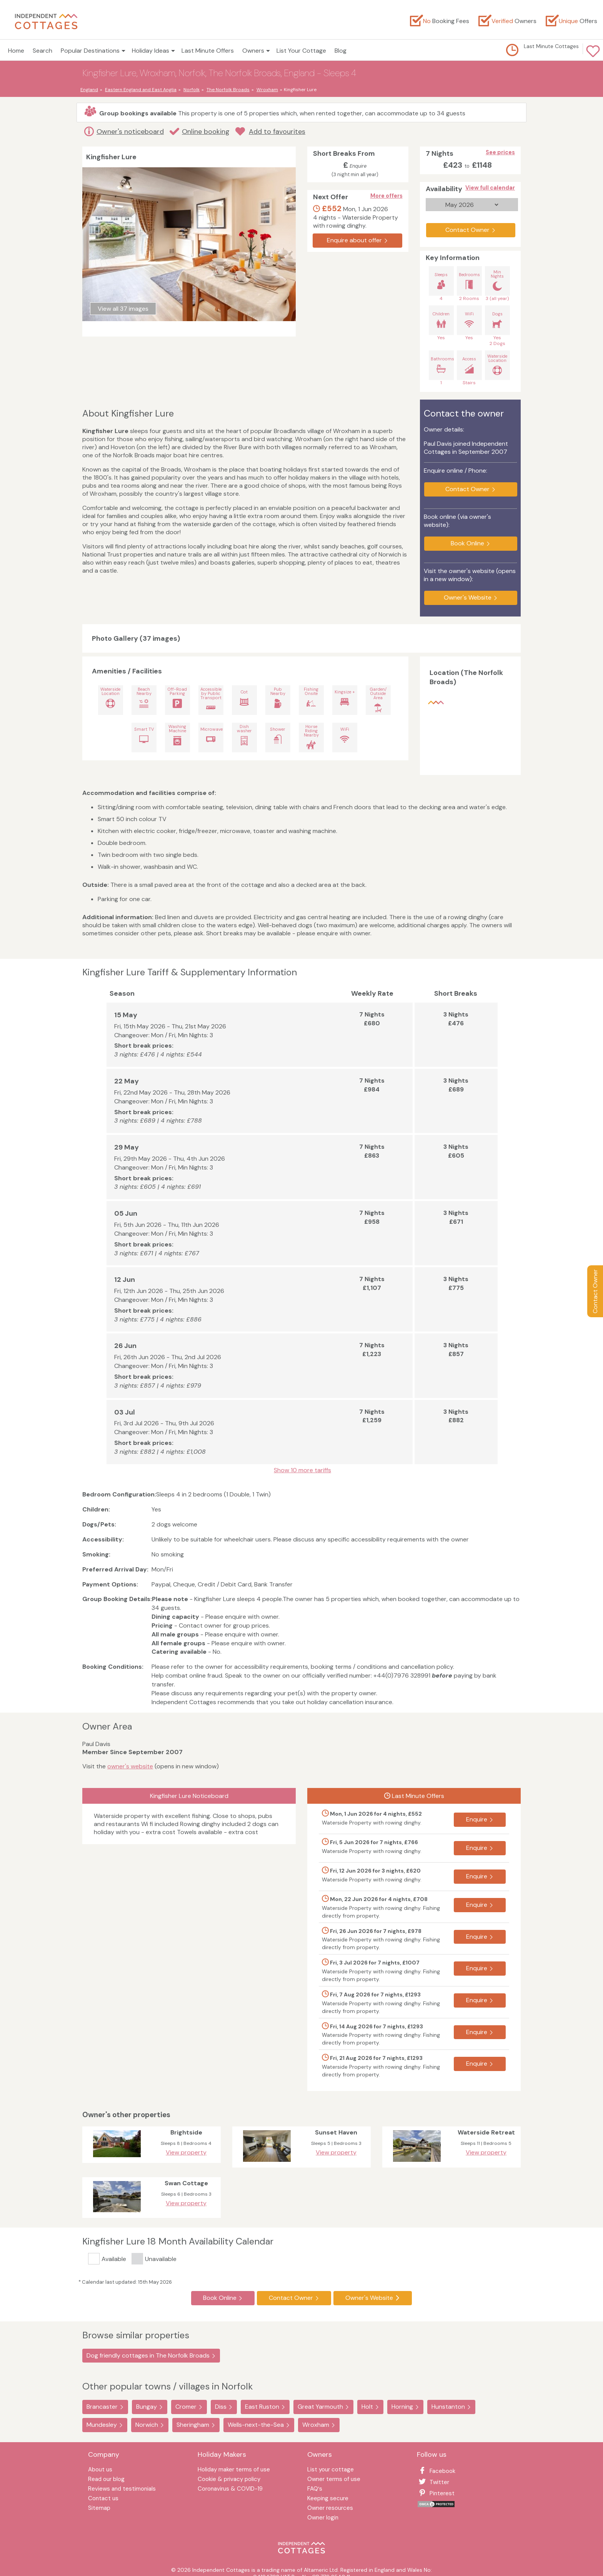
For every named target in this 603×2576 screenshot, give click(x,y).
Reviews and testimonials (122, 2489)
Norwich (146, 2425)
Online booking (206, 131)
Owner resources (330, 2508)
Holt (367, 2407)
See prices (500, 152)
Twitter (433, 2482)
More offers (386, 195)
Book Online (467, 543)
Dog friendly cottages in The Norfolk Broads (148, 2355)
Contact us (103, 2499)
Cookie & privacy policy (229, 2479)
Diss (221, 2407)
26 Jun (125, 1345)
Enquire (476, 1819)
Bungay (146, 2407)
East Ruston (262, 2407)
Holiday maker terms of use (234, 2470)
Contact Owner (595, 1291)
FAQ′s (314, 2489)
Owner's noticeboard (130, 131)
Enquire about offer (354, 240)
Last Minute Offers (208, 51)
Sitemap (99, 2508)
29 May (126, 1147)
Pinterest (436, 2493)
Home (16, 51)
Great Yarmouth (320, 2407)
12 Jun (124, 1279)
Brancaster (102, 2407)
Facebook (436, 2471)
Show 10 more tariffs (302, 1470)
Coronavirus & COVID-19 (230, 2489)
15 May (125, 1015)
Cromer (186, 2407)
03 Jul (124, 1412)
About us (100, 2470)
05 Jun (125, 1213)
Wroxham (315, 2425)
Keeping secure (327, 2499)
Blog (340, 51)
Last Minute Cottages (551, 46)
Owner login (322, 2518)
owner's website (130, 1766)
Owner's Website (467, 597)
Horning (402, 2407)
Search (42, 51)
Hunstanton (448, 2407)
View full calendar (490, 187)
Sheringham (193, 2425)
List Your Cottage (301, 51)
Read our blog (106, 2479)
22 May (126, 1081)
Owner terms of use (333, 2479)
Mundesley (102, 2425)
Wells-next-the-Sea (256, 2425)
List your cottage (330, 2470)
